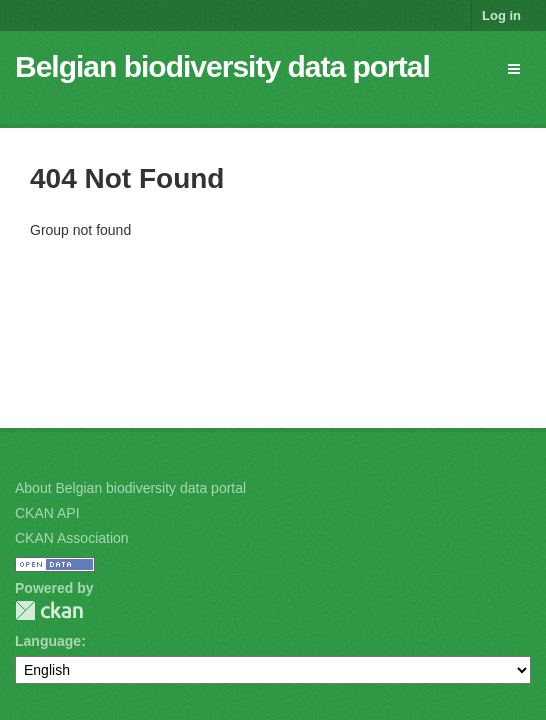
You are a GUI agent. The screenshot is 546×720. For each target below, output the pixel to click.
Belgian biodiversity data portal (222, 66)
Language (48, 641)
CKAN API (47, 513)
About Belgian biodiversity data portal (130, 488)
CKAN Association (72, 538)
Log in (501, 15)
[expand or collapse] (514, 69)
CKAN (49, 610)
